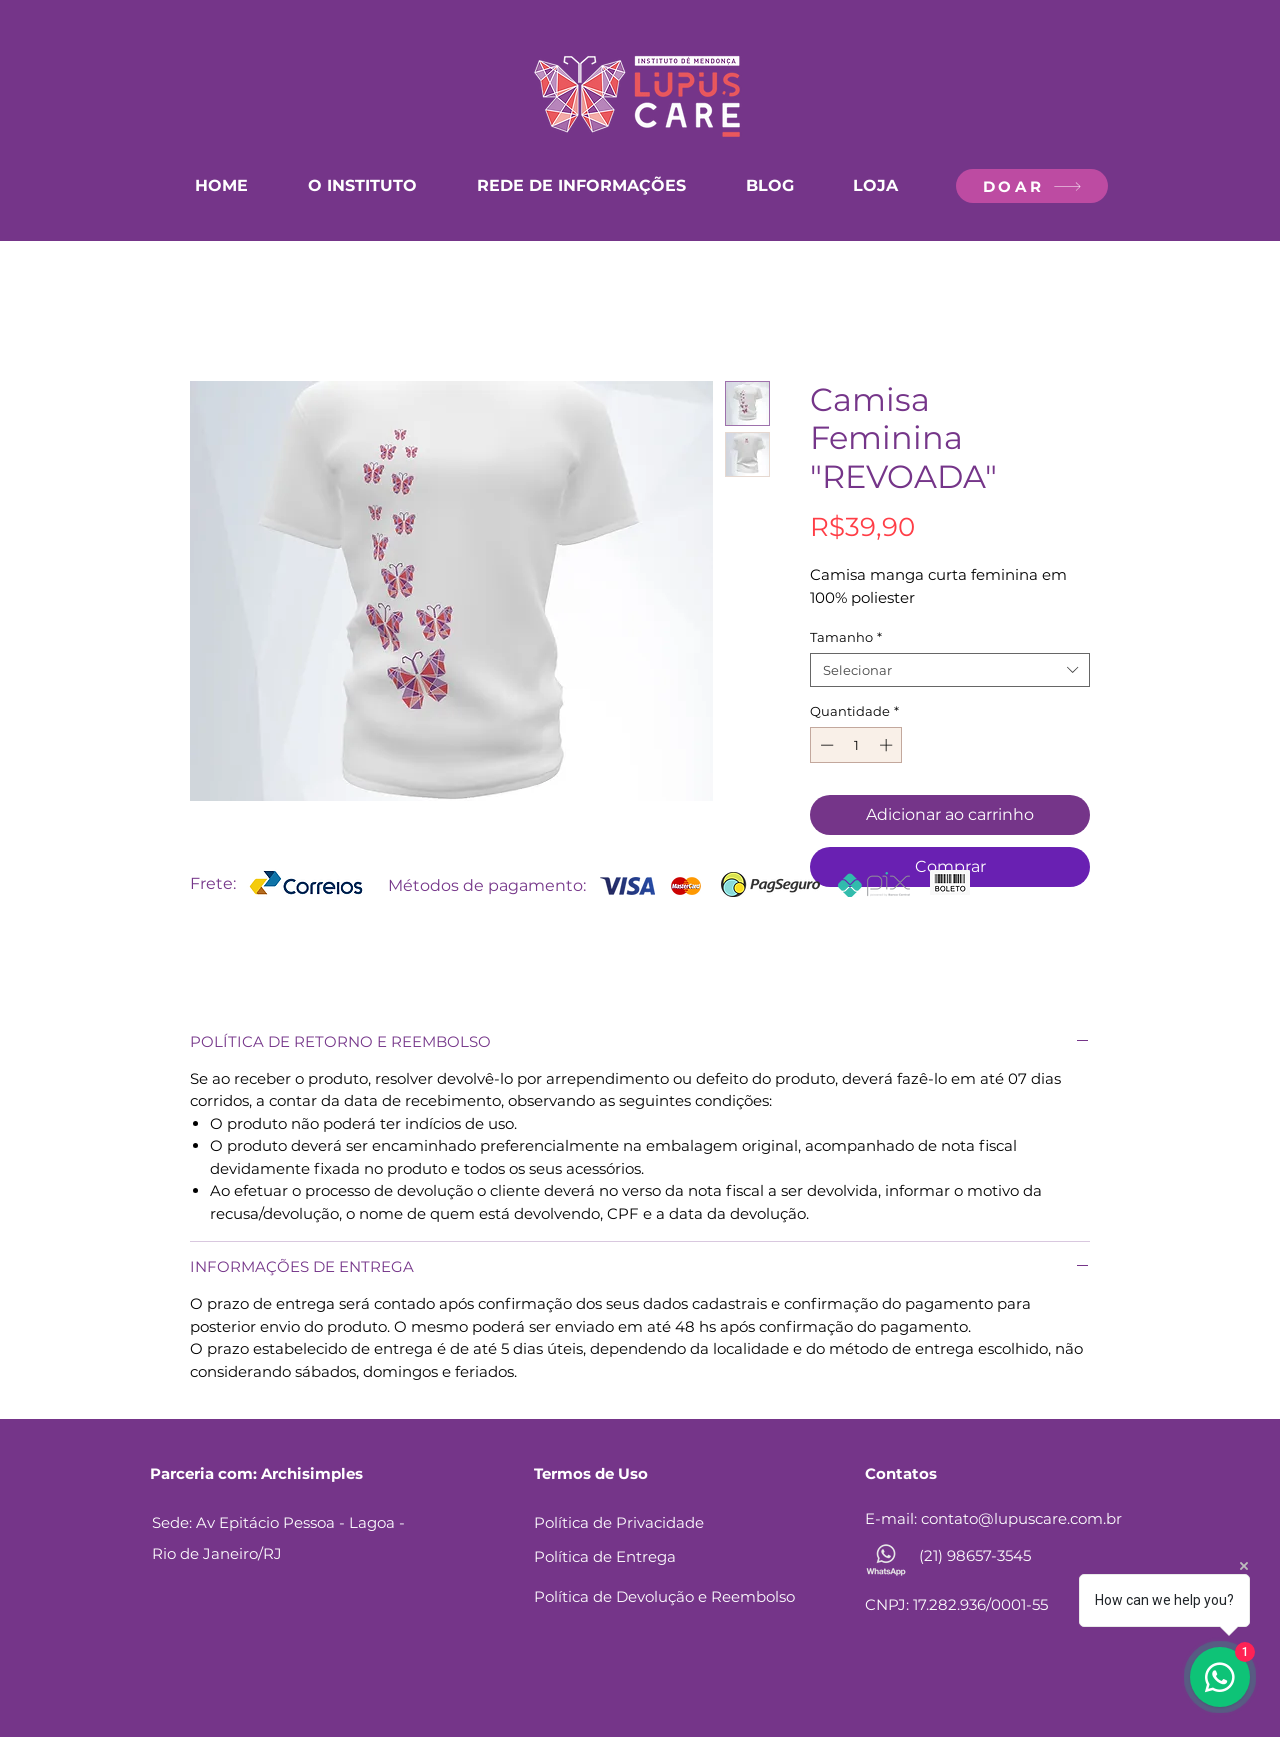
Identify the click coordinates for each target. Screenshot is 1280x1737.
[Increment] (888, 745)
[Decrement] (825, 745)
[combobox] (950, 670)
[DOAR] (1032, 186)
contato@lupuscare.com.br (1021, 1518)
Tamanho (846, 637)
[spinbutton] (856, 745)
